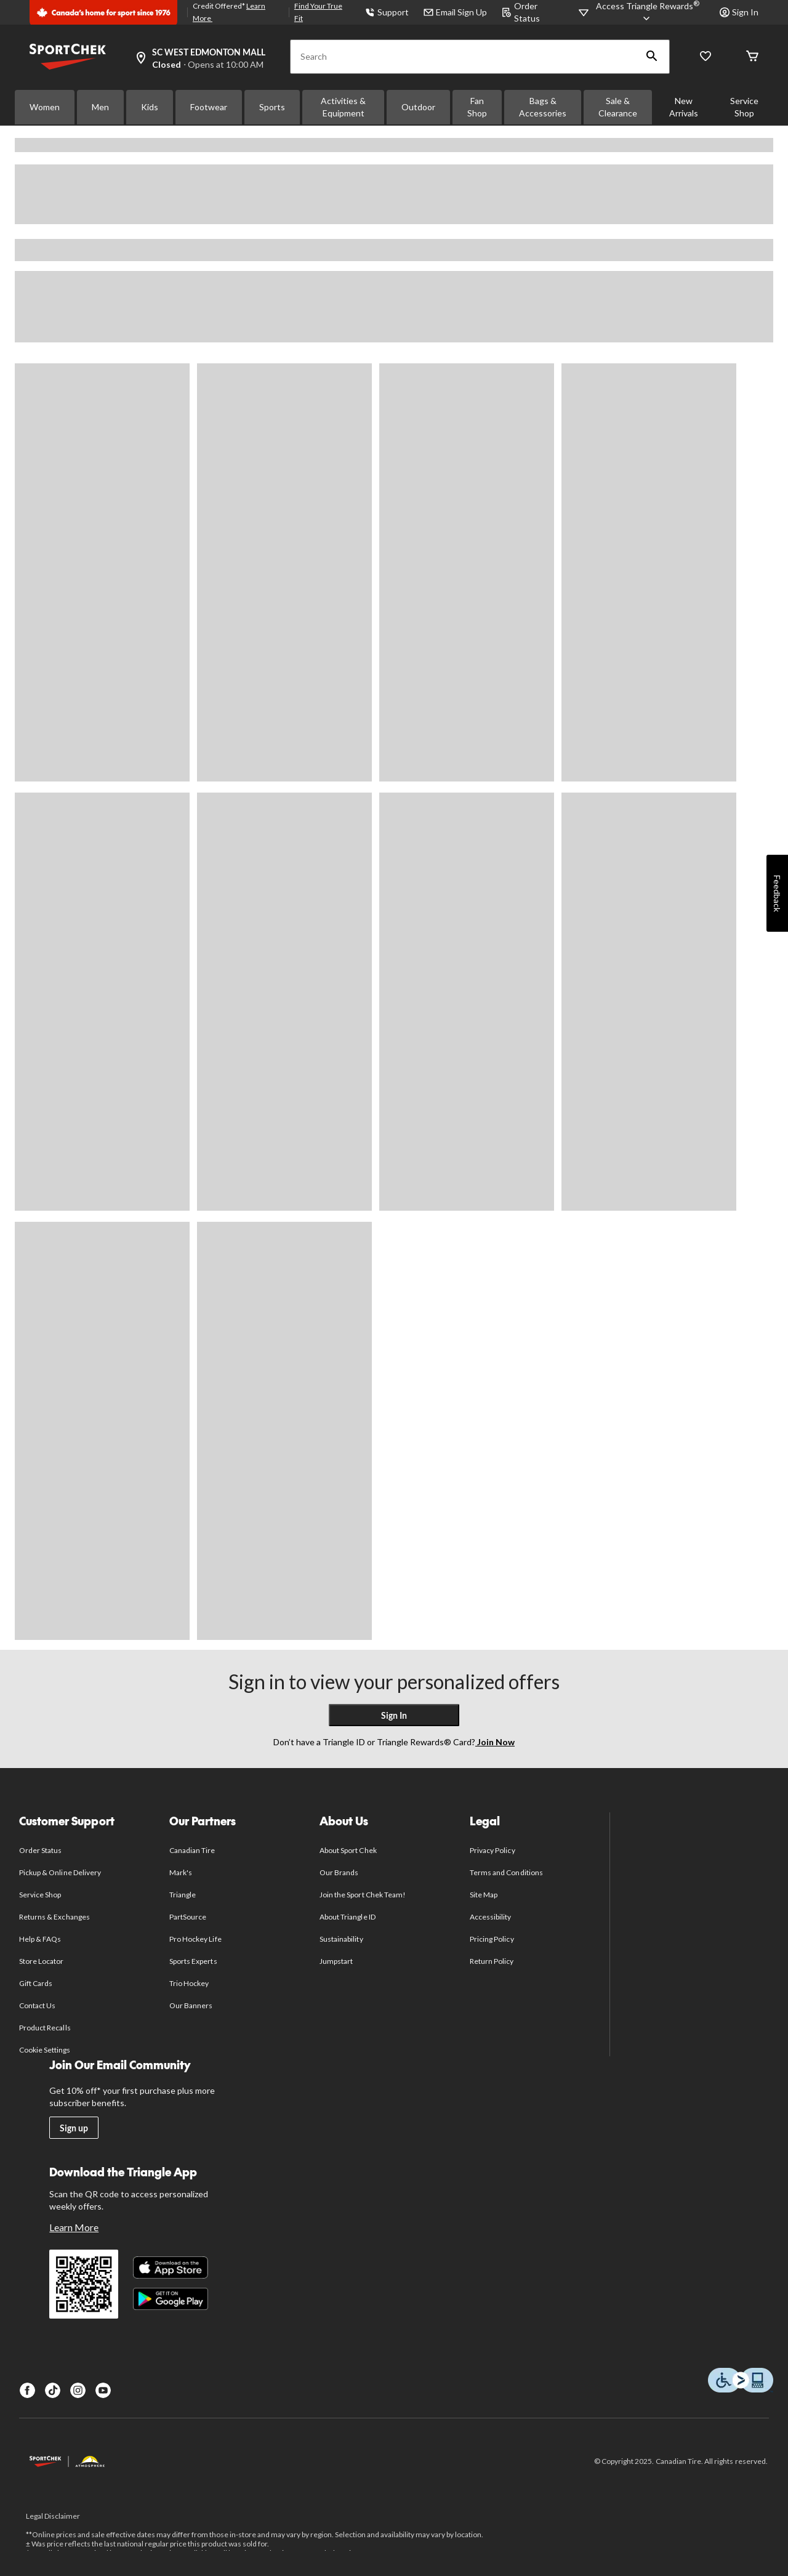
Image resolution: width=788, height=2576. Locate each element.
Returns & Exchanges (54, 1916)
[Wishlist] (705, 57)
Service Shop (744, 106)
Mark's (180, 1872)
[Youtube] (103, 2390)
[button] (652, 56)
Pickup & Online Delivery (60, 1872)
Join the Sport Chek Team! (363, 1894)
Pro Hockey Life (195, 1939)
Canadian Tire (192, 1850)
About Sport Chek (348, 1850)
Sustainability (341, 1939)
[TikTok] (52, 2390)
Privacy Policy (492, 1850)
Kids (149, 107)
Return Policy (492, 1961)
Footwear (208, 107)
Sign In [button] (739, 12)
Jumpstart (336, 1961)
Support (387, 12)
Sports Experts (193, 1961)
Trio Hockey (189, 1983)
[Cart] (752, 57)
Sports (272, 107)
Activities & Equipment (343, 106)
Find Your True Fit (318, 12)
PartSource (187, 1916)
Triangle (182, 1894)
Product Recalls (45, 2027)
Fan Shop (477, 106)
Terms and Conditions (506, 1872)
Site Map (483, 1894)
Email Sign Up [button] (455, 12)
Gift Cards (35, 1983)
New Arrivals (683, 106)
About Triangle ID (348, 1916)
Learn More (73, 2227)
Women (45, 107)
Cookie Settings (44, 2049)
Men (100, 107)
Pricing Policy (492, 1939)
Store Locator (41, 1961)
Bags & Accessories (542, 106)
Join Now (495, 1742)
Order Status (40, 1850)
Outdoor (418, 107)
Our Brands (339, 1872)
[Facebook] (27, 2390)
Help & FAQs (40, 1939)
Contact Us (37, 2005)
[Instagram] (78, 2390)
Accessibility (491, 1916)
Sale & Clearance (617, 106)
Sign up (74, 2128)
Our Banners (190, 2005)
